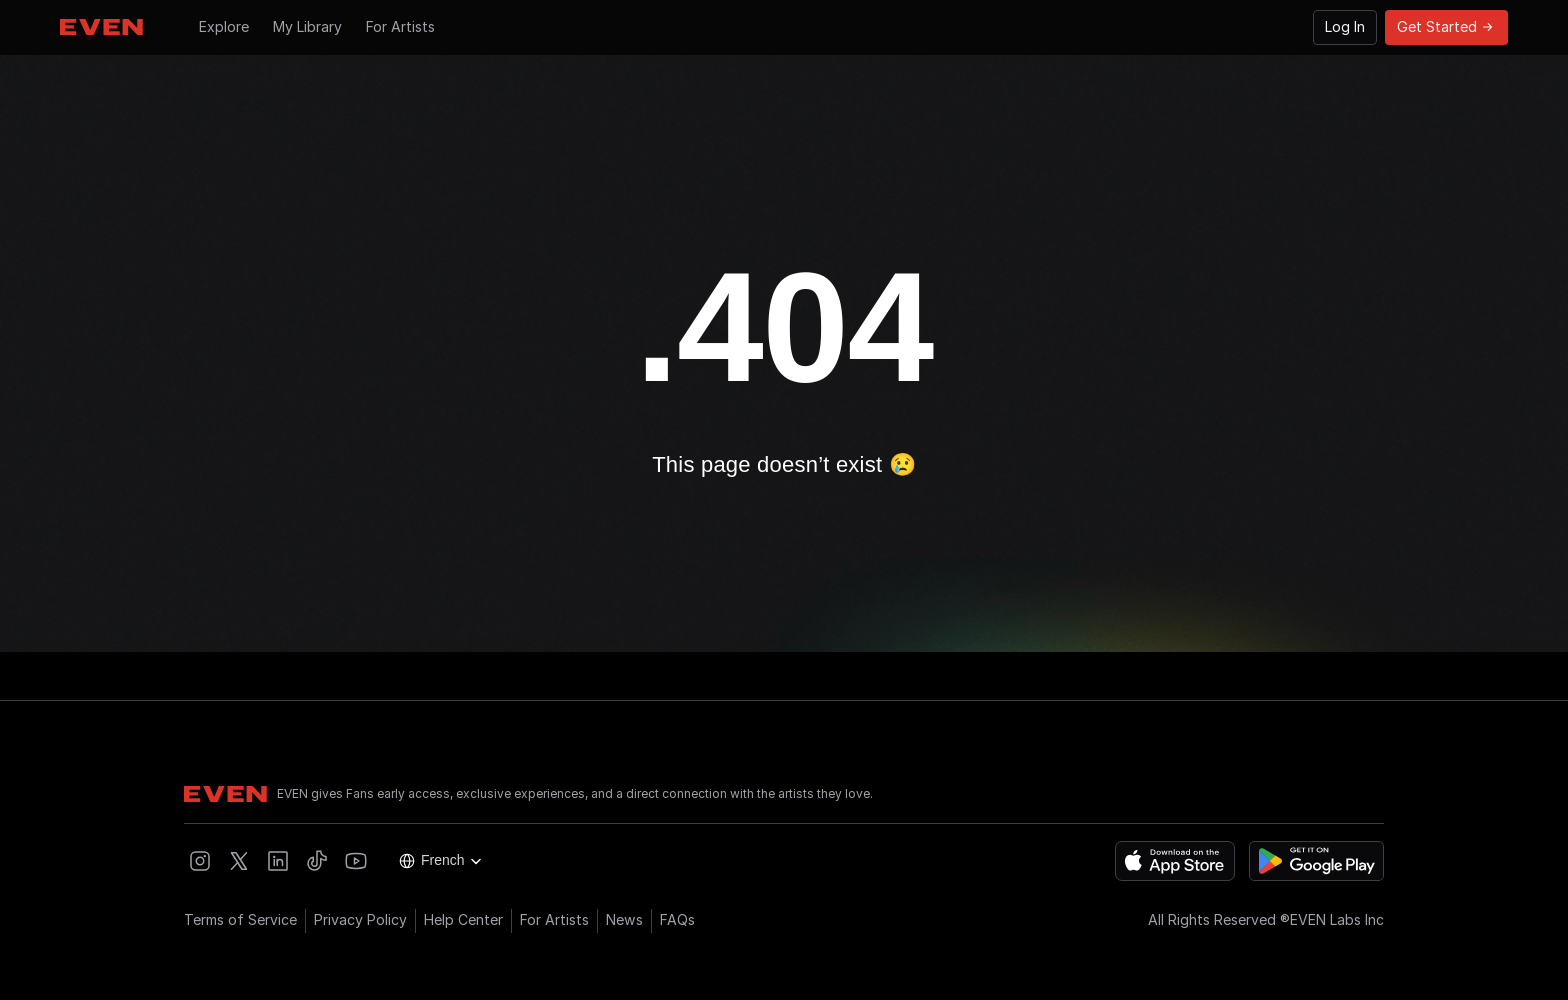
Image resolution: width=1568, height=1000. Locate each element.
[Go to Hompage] (101, 27)
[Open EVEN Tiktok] (317, 861)
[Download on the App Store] (1175, 861)
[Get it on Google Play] (1316, 861)
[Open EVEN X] (239, 861)
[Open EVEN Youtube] (356, 861)
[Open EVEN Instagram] (200, 861)
